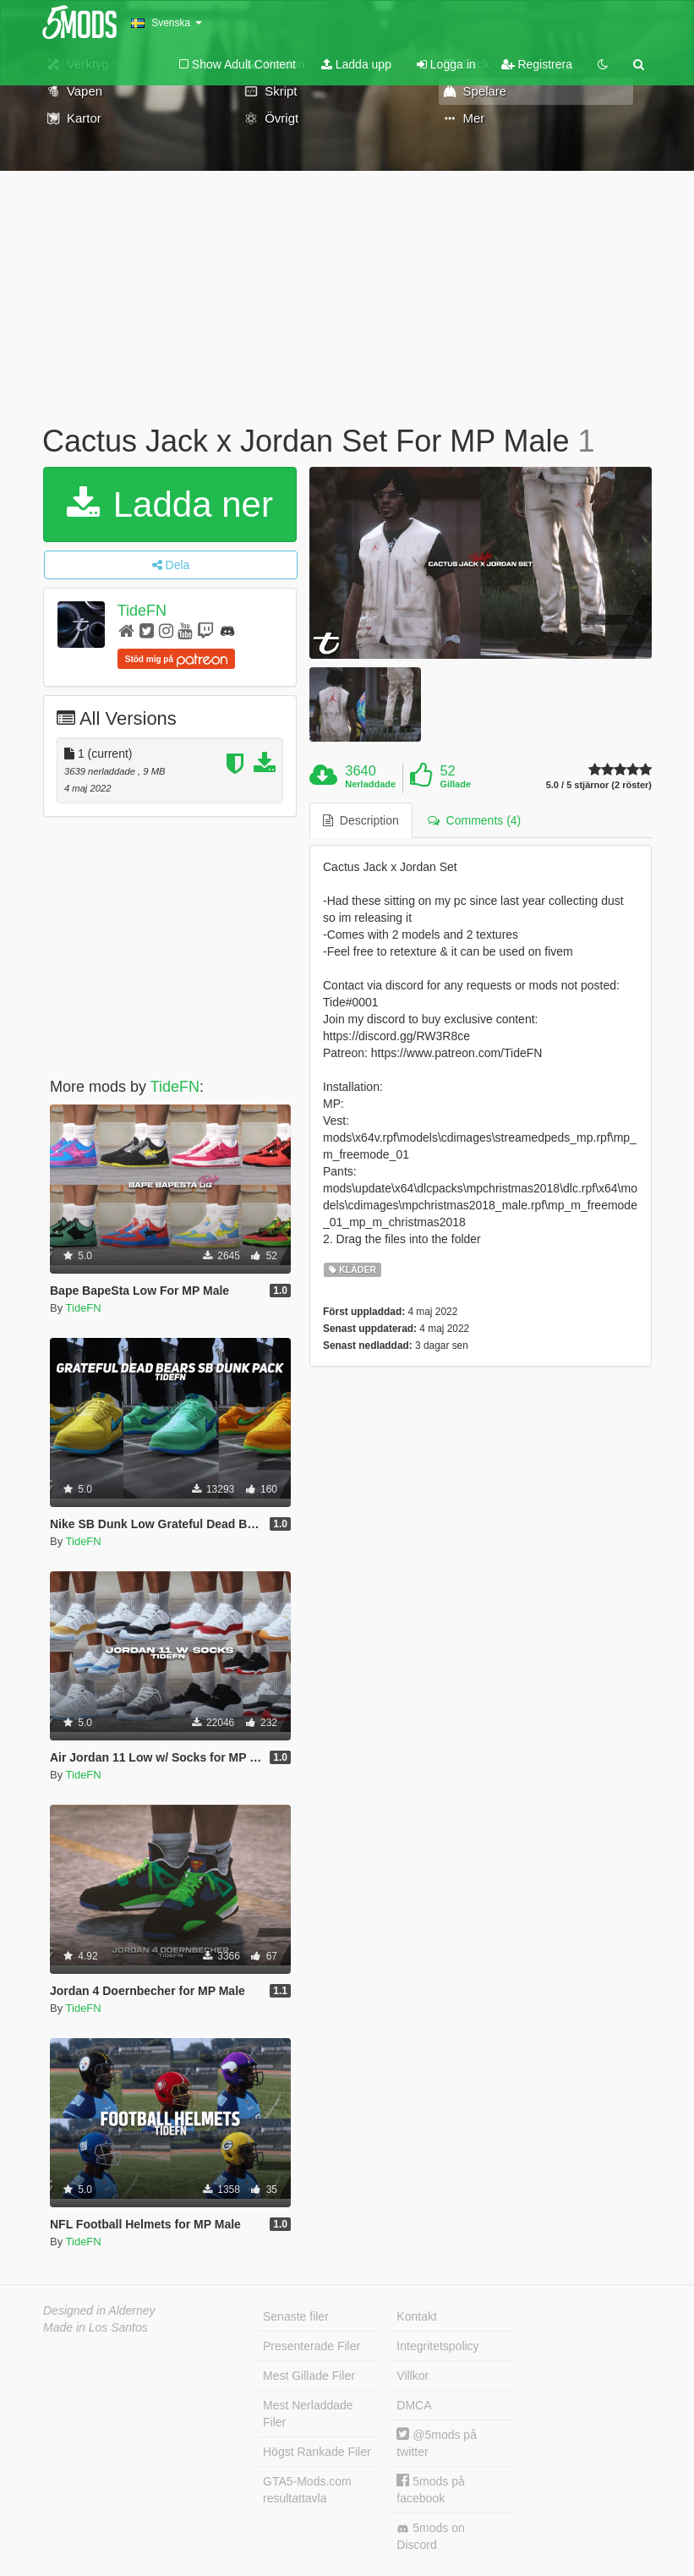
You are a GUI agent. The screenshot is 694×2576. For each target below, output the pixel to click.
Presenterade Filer (311, 2346)
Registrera (536, 64)
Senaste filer (296, 2316)
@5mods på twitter (436, 2442)
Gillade (455, 784)
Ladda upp (356, 64)
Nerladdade (370, 784)
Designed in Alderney (99, 2310)
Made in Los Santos (95, 2327)
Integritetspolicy (437, 2346)
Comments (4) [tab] (474, 820)
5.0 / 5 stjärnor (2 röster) (599, 785)
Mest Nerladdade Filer (308, 2413)
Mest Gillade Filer (309, 2375)
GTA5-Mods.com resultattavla (307, 2490)
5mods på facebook (430, 2489)
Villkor (412, 2375)
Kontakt (416, 2316)
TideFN (142, 610)
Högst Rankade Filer (317, 2451)
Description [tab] (361, 820)
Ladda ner (170, 504)
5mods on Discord (430, 2536)
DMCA (413, 2405)
